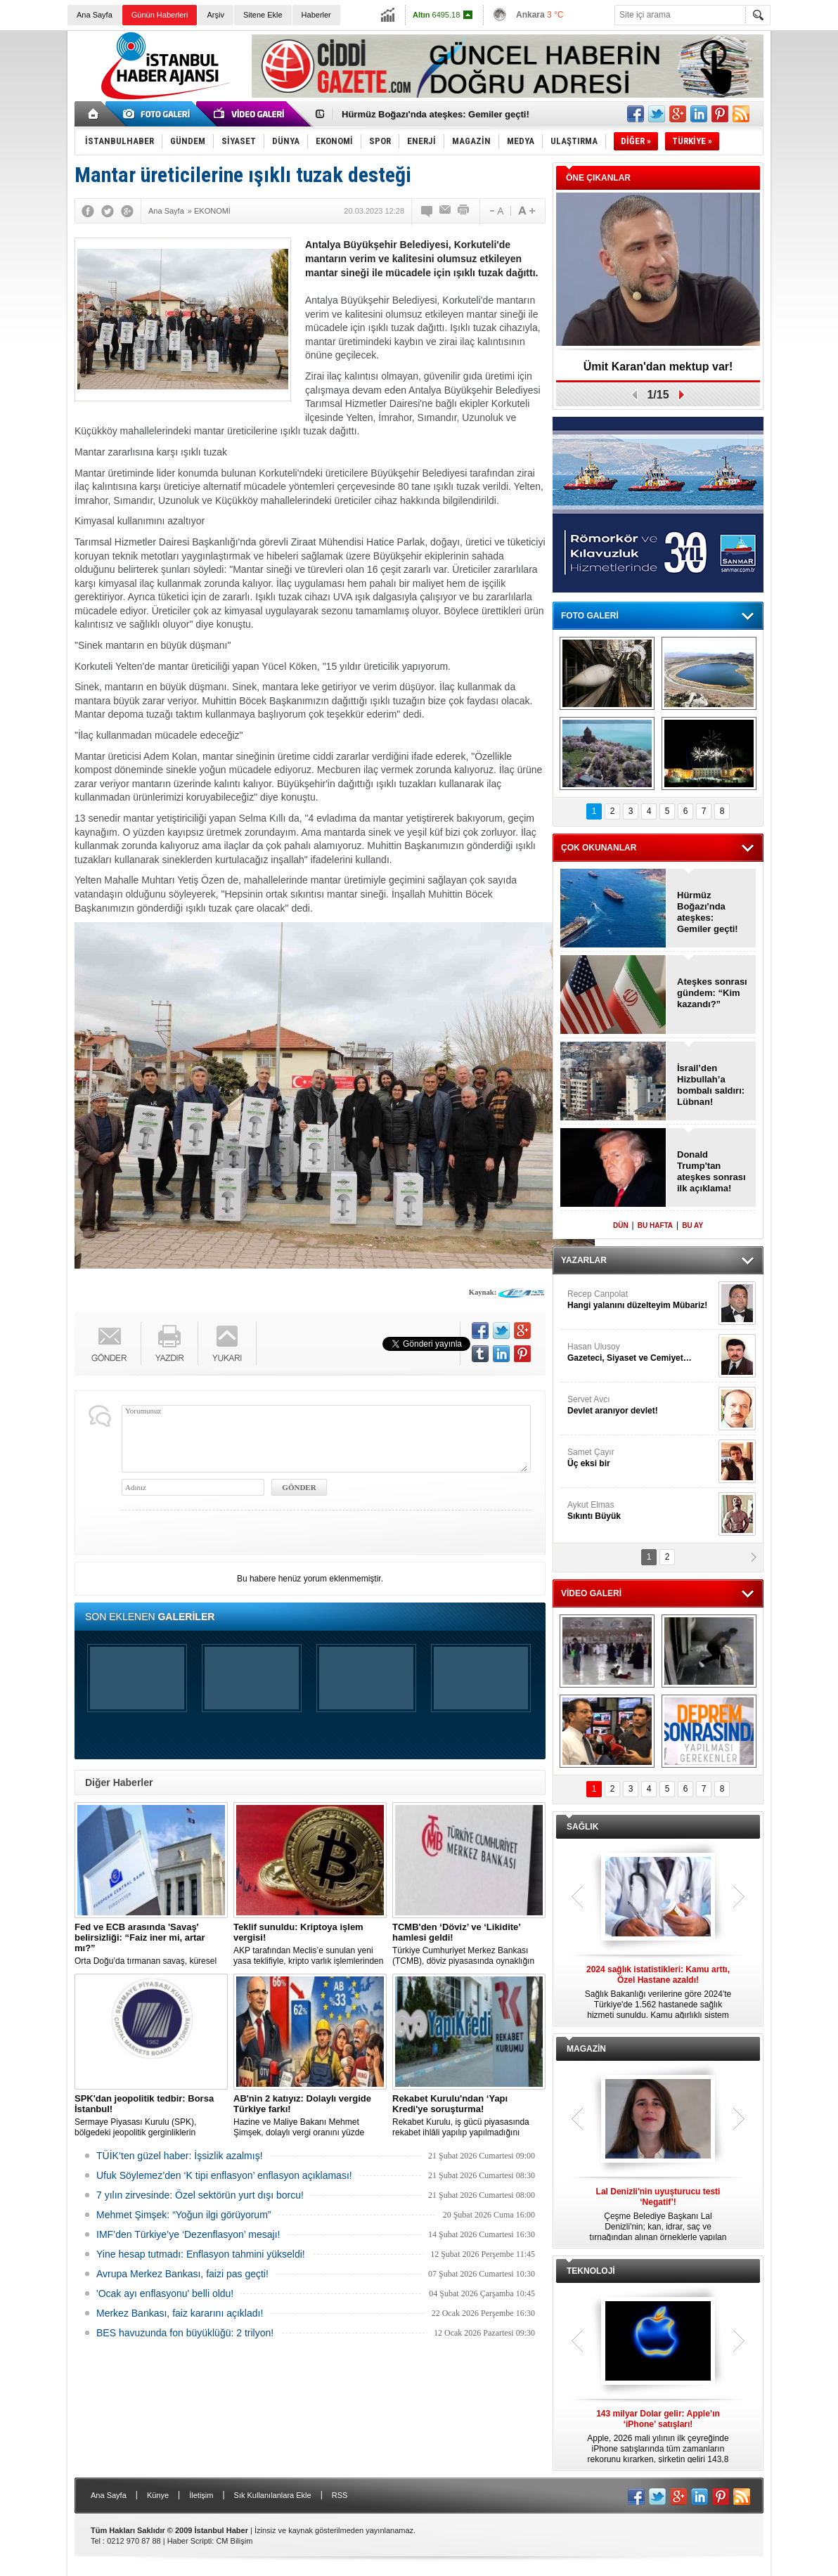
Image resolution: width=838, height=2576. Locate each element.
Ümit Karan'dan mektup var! (658, 367)
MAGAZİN (586, 2049)
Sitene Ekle (263, 15)
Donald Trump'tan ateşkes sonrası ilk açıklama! (444, 114)
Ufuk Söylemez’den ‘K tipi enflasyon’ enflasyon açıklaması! (224, 2175)
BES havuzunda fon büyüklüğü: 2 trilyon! (184, 2332)
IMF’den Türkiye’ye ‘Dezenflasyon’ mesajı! (188, 2234)
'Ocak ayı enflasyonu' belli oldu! (164, 2293)
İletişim (201, 2495)
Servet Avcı (641, 1405)
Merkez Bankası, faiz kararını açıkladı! (179, 2313)
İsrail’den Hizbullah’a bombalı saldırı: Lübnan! (710, 1085)
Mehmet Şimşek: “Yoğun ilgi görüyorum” (183, 2214)
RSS (340, 2495)
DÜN (620, 1225)
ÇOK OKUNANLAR (598, 848)
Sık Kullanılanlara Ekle (272, 2495)
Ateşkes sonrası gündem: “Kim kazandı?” (712, 992)
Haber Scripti (189, 2541)
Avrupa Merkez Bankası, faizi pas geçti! (182, 2273)
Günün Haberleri (159, 15)
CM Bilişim (234, 2541)
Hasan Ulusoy (641, 1353)
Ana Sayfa (94, 15)
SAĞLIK (582, 1827)
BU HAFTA (655, 1225)
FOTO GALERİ (590, 616)
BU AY (692, 1225)
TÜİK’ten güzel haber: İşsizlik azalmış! (179, 2155)
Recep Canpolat (641, 1300)
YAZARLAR (584, 1260)
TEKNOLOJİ (591, 2271)
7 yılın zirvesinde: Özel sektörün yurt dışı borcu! (200, 2195)
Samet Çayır (641, 1458)
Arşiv (215, 15)
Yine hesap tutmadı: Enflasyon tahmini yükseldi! (200, 2254)
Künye (158, 2495)
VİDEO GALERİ (591, 1593)
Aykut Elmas (641, 1511)
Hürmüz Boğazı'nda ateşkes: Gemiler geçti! (707, 912)
